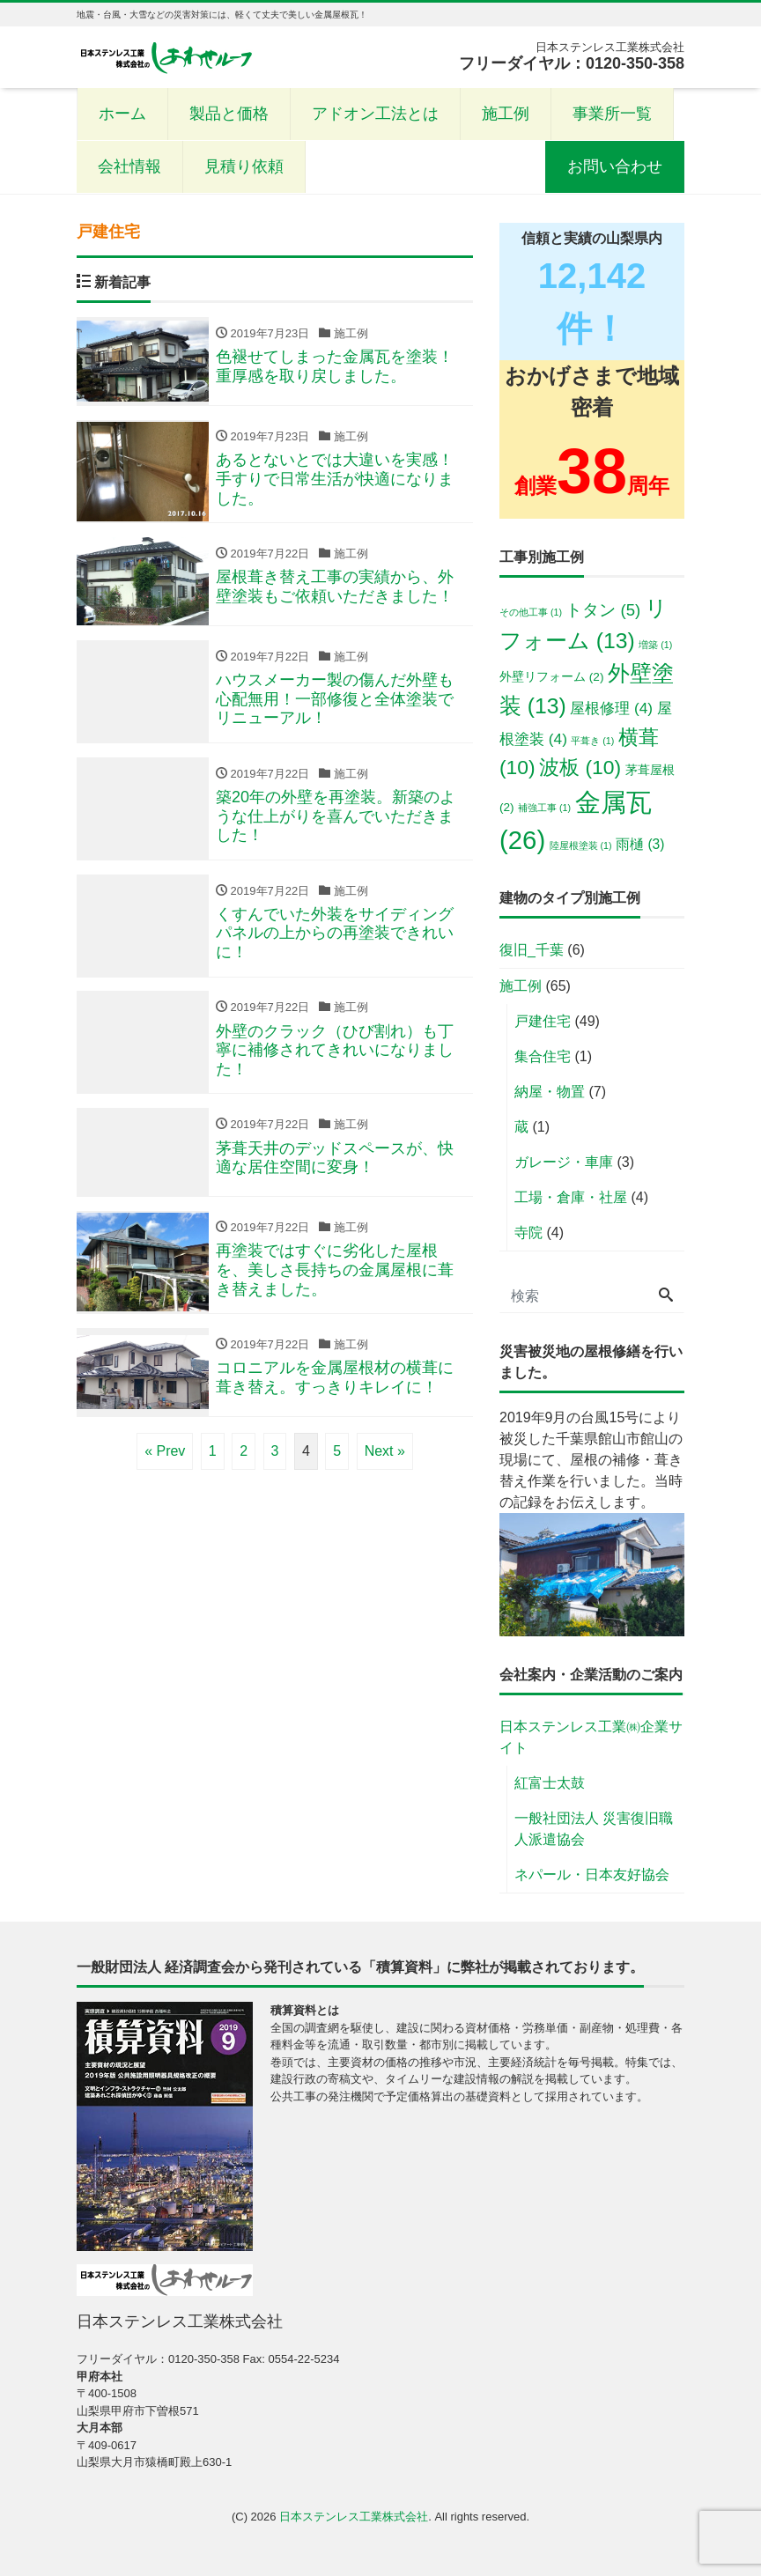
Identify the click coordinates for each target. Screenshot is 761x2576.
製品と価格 (229, 113)
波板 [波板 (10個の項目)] (580, 767)
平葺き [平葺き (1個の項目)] (592, 740)
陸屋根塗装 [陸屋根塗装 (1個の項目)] (581, 845)
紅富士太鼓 (549, 1782)
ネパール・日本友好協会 (591, 1874)
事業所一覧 (612, 113)
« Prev (164, 1451)
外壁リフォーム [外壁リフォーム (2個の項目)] (551, 676)
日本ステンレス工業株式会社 (353, 2516)
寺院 (528, 1232)
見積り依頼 (244, 166)
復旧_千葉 (531, 949)
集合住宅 (542, 1056)
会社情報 (129, 166)
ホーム (122, 113)
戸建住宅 (542, 1021)
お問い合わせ (614, 166)
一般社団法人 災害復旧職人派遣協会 (593, 1829)
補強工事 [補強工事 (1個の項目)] (544, 807)
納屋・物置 (549, 1091)
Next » (385, 1451)
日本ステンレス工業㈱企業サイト (591, 1737)
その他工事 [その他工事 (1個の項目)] (530, 612)
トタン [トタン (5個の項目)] (602, 610)
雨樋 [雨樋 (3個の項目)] (640, 844)
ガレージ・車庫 (563, 1162)
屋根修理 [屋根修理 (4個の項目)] (611, 708)
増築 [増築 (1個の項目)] (655, 644)
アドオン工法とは (375, 113)
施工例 (505, 113)
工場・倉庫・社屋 (570, 1197)
